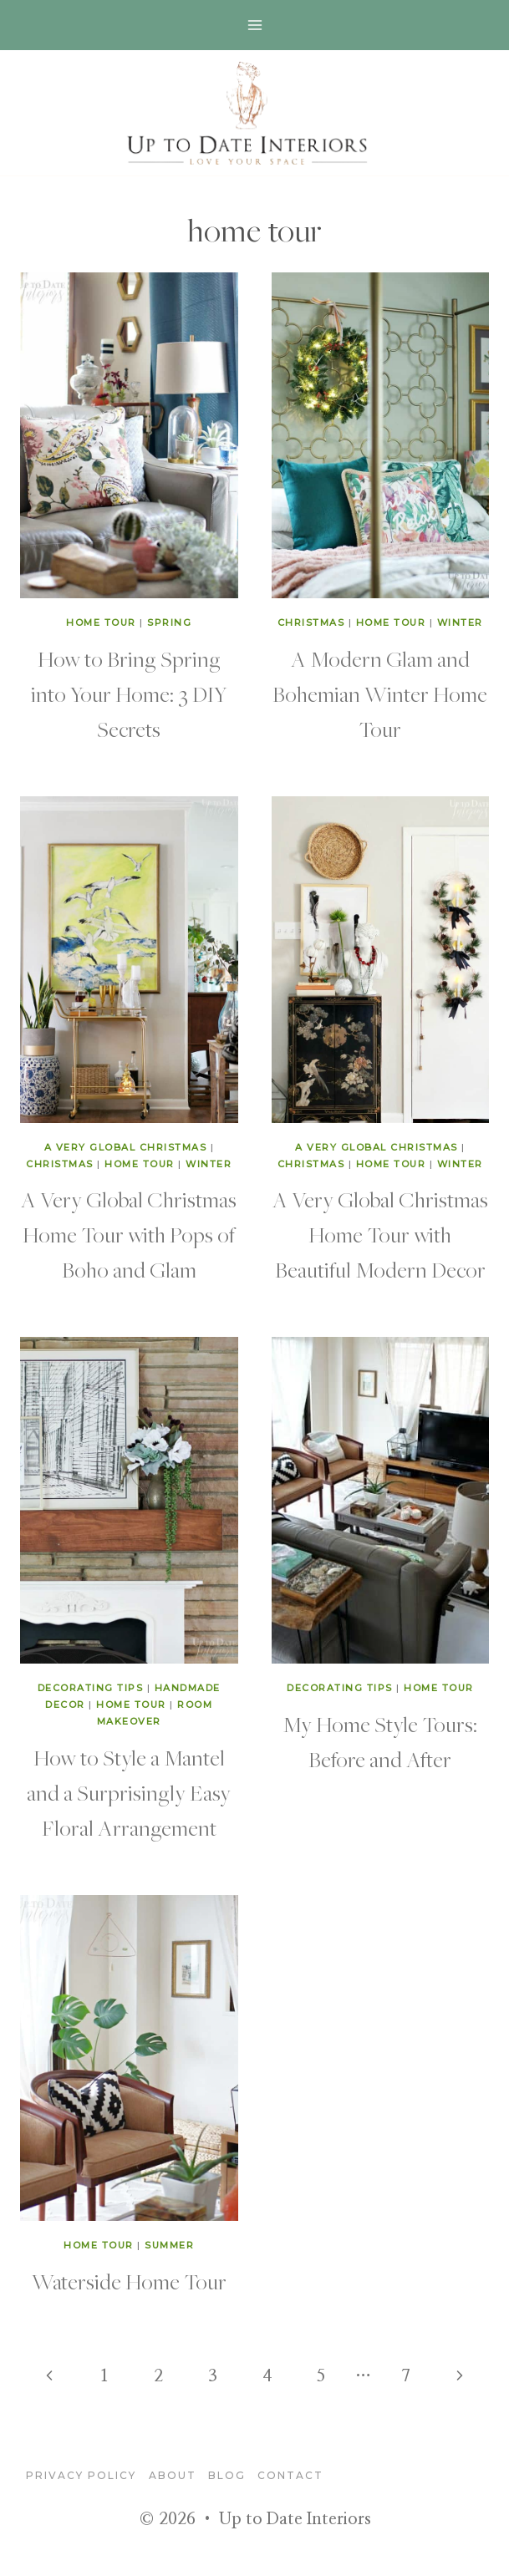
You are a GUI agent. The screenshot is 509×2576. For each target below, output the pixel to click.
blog (227, 2475)
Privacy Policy (81, 2475)
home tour (101, 622)
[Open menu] (254, 25)
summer (169, 2245)
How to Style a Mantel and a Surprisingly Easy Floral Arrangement (129, 1792)
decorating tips (91, 1688)
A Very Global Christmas (125, 1147)
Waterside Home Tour (129, 2281)
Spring (169, 622)
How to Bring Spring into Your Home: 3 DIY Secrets (129, 693)
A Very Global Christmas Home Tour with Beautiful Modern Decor (380, 1234)
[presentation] (129, 435)
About (172, 2475)
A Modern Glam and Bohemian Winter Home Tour (379, 693)
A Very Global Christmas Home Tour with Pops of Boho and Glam (129, 1234)
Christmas (311, 622)
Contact (290, 2475)
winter (460, 622)
